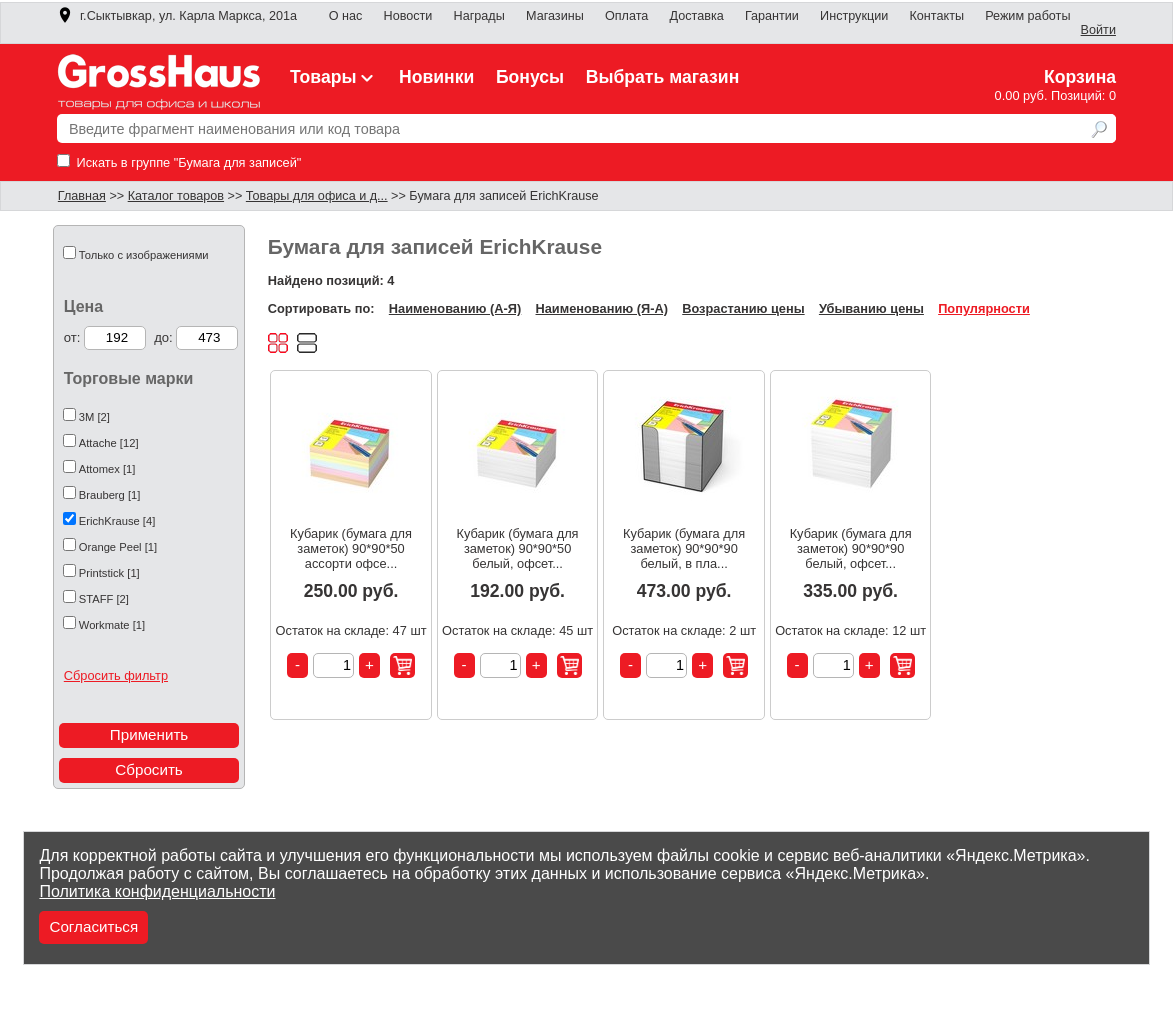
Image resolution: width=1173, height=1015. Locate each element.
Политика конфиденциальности (157, 891)
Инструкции (854, 16)
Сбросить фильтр (116, 675)
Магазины (555, 16)
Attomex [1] (107, 469)
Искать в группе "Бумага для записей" (179, 162)
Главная (82, 196)
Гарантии (772, 16)
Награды (479, 16)
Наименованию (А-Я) (455, 308)
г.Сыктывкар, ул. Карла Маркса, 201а (177, 16)
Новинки (436, 77)
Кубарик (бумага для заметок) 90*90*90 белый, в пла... (684, 548)
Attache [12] (109, 443)
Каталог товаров (176, 196)
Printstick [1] (109, 573)
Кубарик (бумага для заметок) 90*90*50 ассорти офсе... (351, 548)
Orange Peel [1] (118, 547)
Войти (1098, 30)
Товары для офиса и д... (317, 196)
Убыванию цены (871, 308)
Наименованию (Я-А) (602, 308)
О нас (346, 16)
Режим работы (1027, 16)
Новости (408, 16)
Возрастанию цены (743, 308)
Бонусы (530, 77)
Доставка (697, 16)
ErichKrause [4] (117, 521)
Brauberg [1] (110, 495)
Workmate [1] (112, 625)
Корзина (1080, 77)
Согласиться (93, 926)
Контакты (936, 16)
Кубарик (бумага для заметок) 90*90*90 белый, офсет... (851, 548)
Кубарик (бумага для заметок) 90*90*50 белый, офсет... (518, 548)
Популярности (984, 308)
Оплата (626, 16)
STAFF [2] (104, 599)
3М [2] (94, 417)
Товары (334, 77)
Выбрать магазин (663, 77)
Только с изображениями (144, 255)
